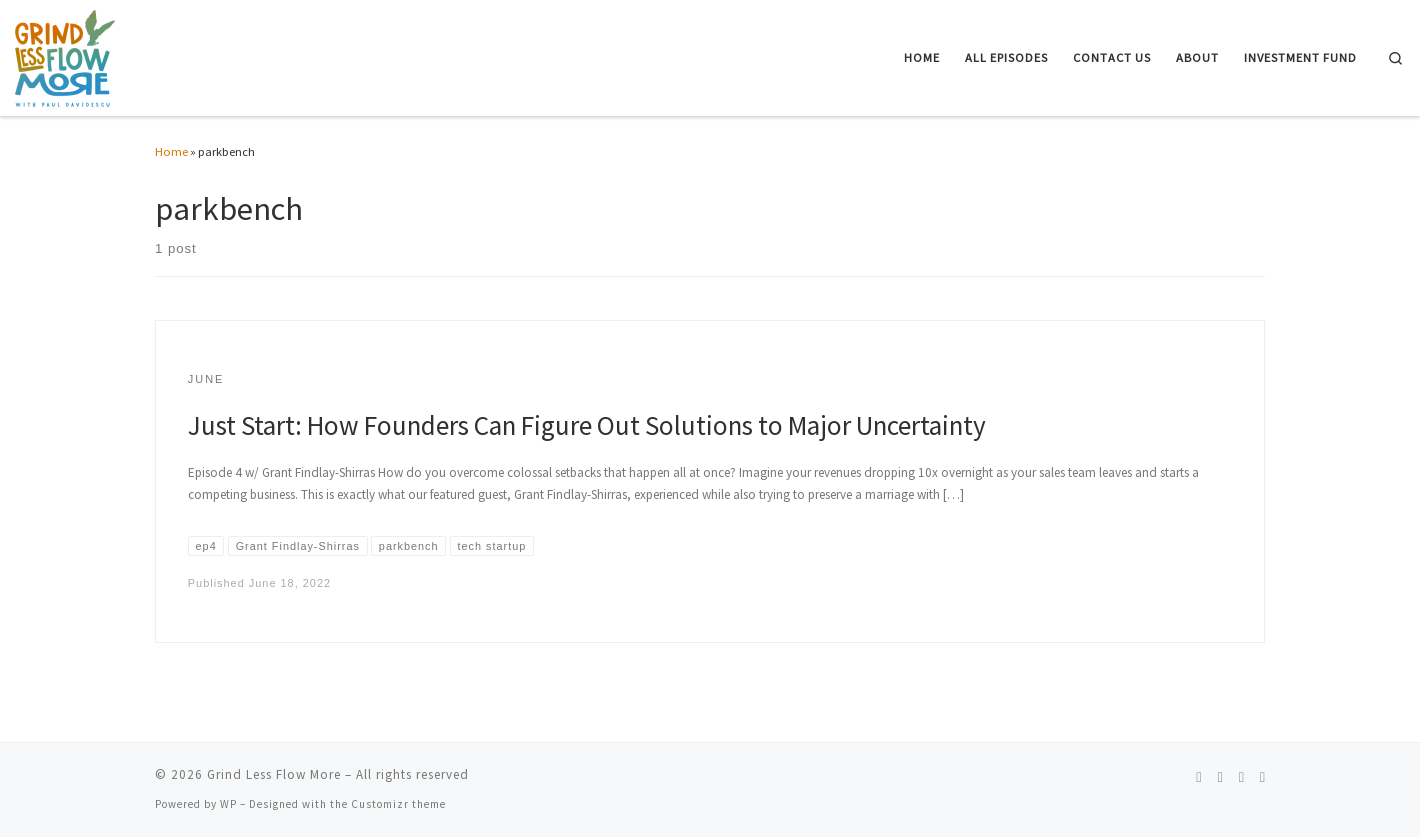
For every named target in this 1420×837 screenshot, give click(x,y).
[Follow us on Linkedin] (1241, 778)
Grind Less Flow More (274, 774)
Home (171, 151)
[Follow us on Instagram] (1219, 778)
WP (228, 804)
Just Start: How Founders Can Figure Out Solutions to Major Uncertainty (587, 425)
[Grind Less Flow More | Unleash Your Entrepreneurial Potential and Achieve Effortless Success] (65, 55)
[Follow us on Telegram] (1262, 778)
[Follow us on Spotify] (1198, 778)
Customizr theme (398, 804)
